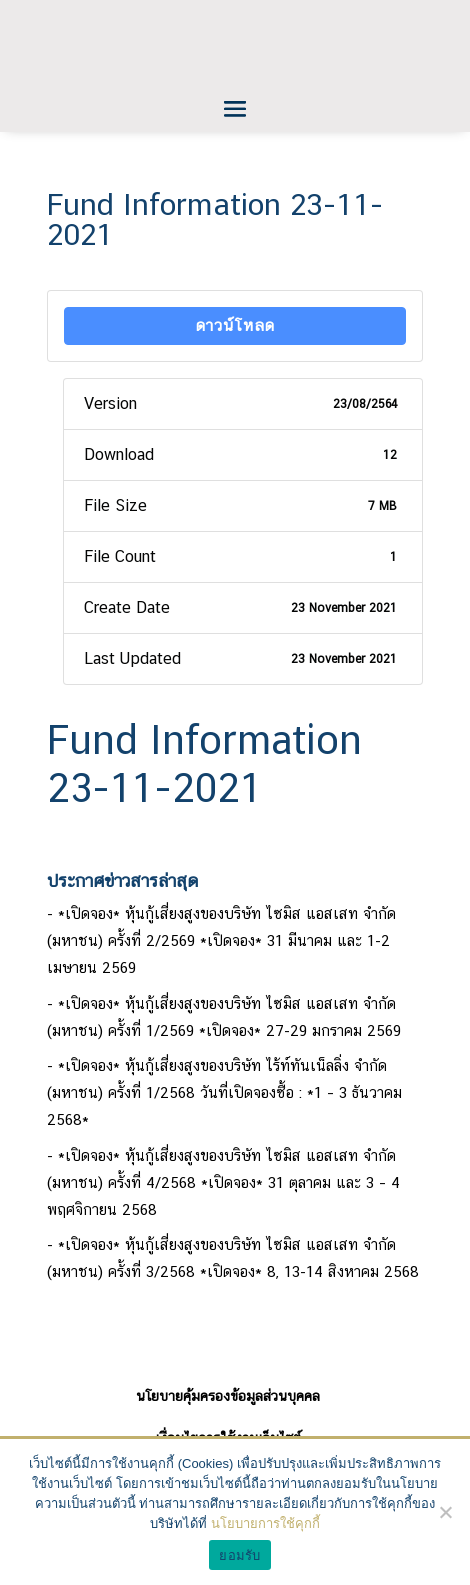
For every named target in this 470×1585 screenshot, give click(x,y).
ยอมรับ (239, 1555)
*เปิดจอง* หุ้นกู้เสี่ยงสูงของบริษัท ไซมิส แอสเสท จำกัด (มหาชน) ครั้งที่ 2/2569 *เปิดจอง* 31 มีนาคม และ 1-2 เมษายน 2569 (221, 940)
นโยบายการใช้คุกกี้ (265, 1523)
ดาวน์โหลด (235, 325)
